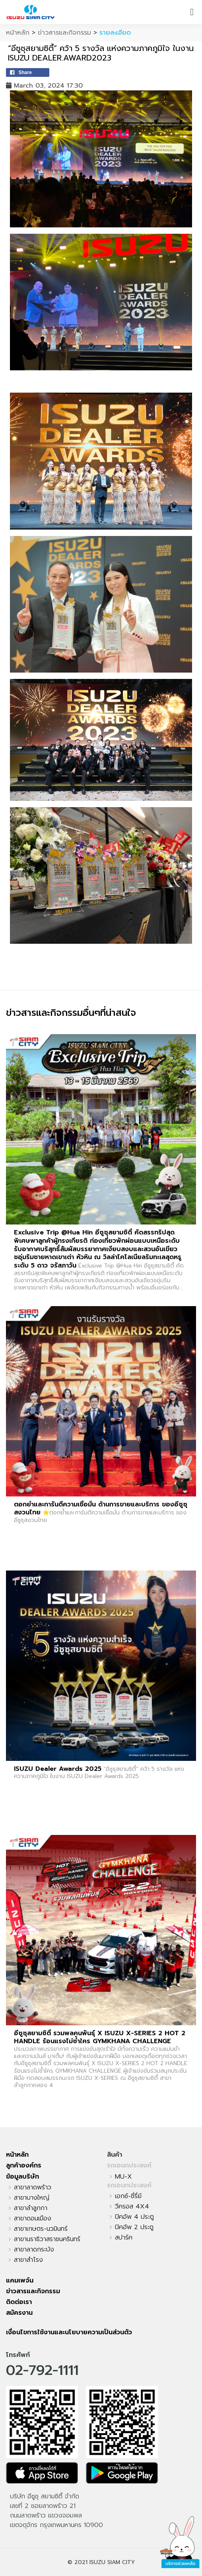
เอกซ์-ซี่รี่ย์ (128, 2196)
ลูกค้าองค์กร (23, 2165)
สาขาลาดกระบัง (34, 2249)
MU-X (123, 2176)
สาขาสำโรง (28, 2260)
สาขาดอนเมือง (32, 2218)
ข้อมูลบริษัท (22, 2176)
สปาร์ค (123, 2237)
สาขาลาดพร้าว (32, 2187)
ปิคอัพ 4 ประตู (134, 2217)
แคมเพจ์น (19, 2280)
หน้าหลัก (17, 32)
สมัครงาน (19, 2313)
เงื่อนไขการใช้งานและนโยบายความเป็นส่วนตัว (69, 2332)
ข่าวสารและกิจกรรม (64, 32)
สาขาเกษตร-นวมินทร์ (41, 2229)
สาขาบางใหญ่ (31, 2198)
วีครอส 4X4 (132, 2206)
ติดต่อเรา (19, 2302)
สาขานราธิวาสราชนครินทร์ (47, 2239)
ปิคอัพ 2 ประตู (134, 2227)
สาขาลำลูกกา (30, 2208)
